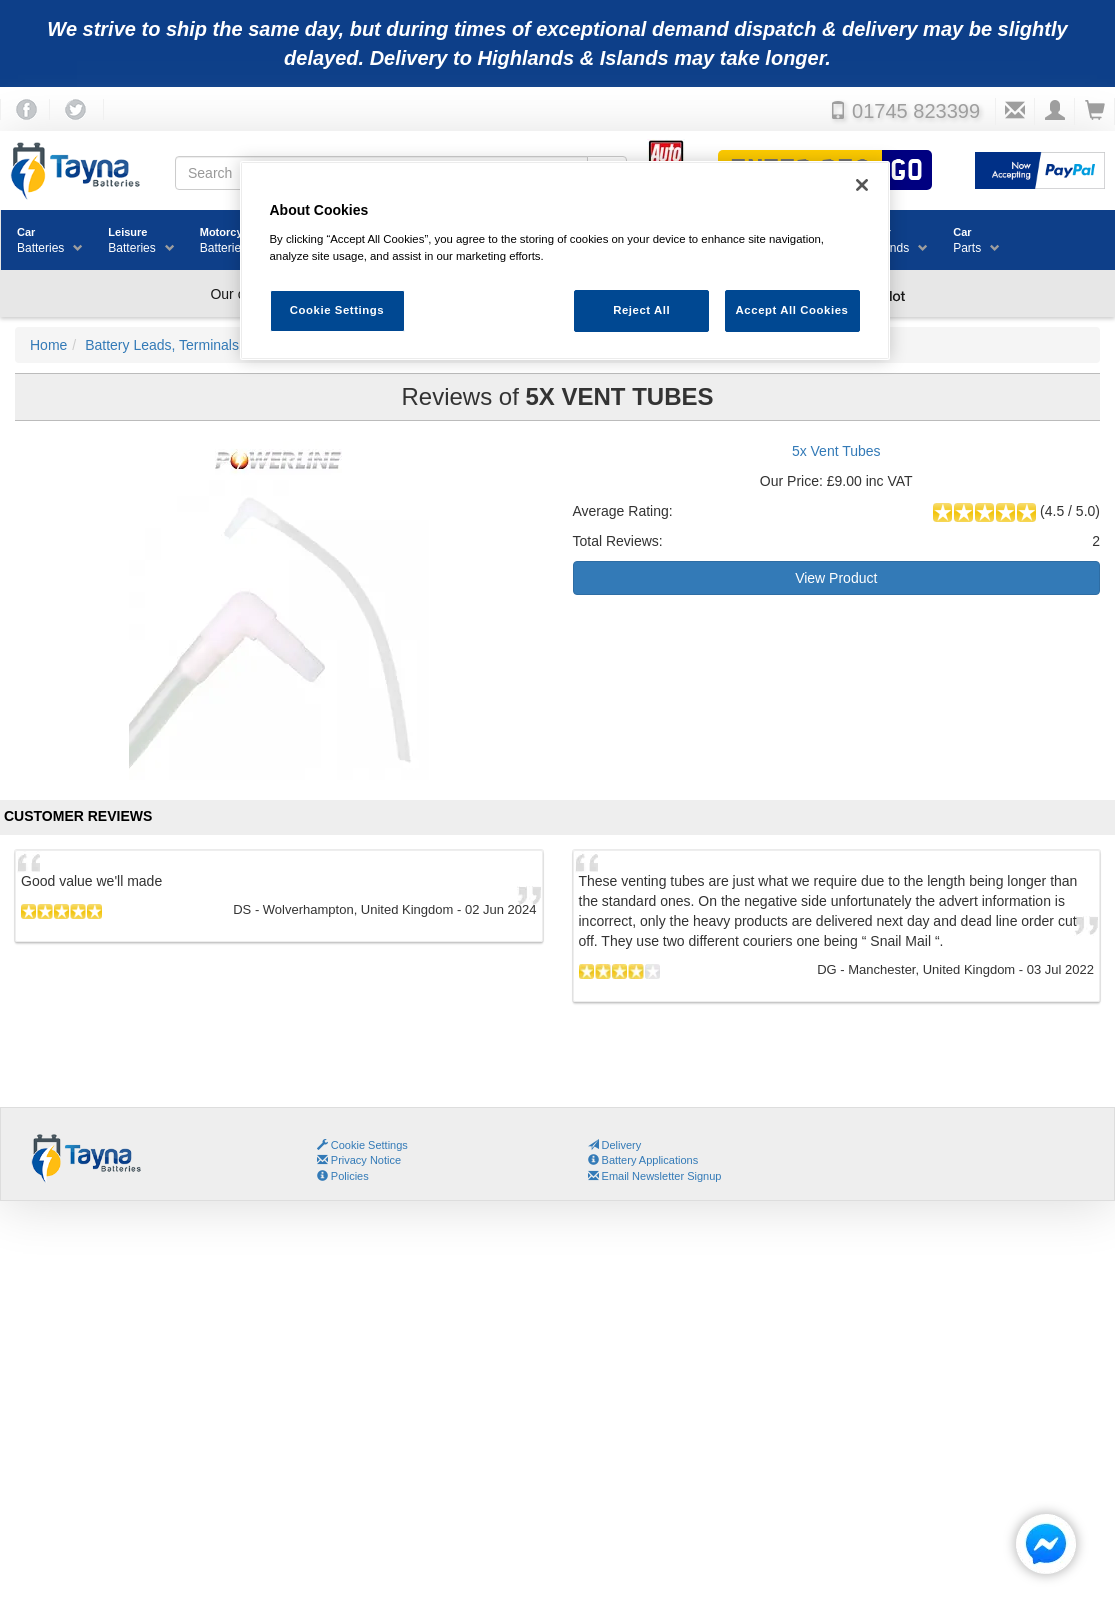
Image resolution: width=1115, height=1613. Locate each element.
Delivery (615, 1145)
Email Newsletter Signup (655, 1176)
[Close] (862, 185)
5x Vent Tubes (836, 451)
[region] (565, 260)
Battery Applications (643, 1160)
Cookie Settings (369, 1145)
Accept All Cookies (792, 310)
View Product (836, 578)
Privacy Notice (359, 1160)
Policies (343, 1176)
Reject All (641, 310)
